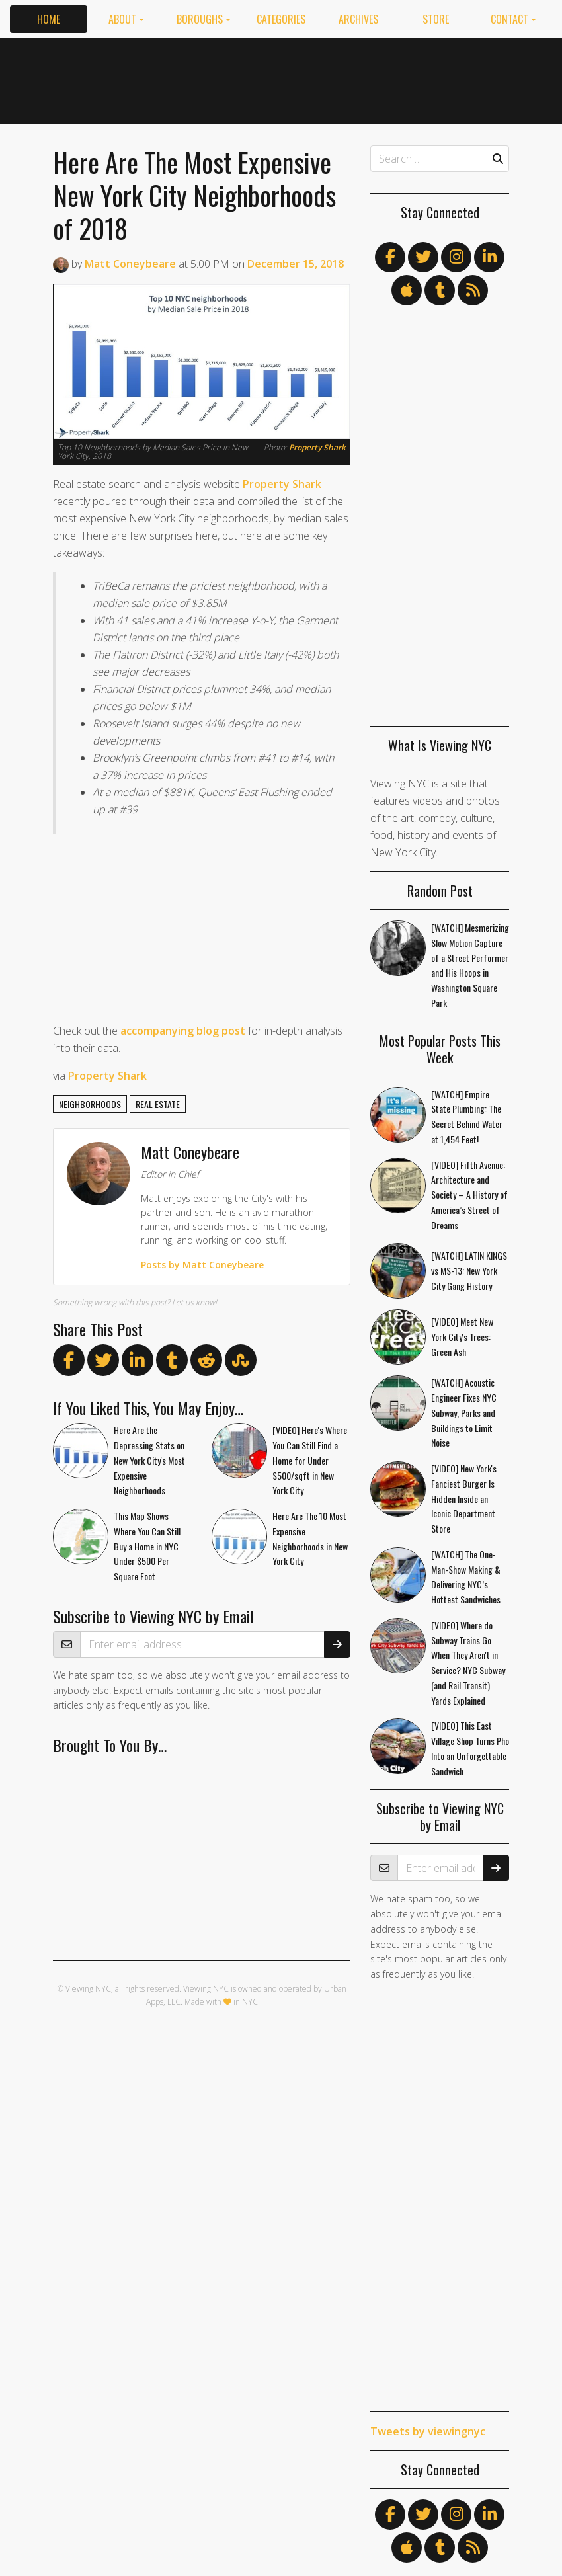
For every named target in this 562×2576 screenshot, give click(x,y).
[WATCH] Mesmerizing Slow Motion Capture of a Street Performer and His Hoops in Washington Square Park (470, 965)
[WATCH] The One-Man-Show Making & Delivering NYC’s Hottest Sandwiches (466, 1576)
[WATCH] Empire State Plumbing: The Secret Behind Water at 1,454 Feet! (466, 1116)
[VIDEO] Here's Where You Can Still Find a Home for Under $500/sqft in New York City (309, 1460)
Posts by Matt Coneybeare (202, 1264)
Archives (358, 19)
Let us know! (194, 1302)
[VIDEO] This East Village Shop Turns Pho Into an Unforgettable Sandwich (470, 1747)
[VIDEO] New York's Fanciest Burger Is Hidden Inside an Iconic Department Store (464, 1498)
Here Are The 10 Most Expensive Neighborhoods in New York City (310, 1538)
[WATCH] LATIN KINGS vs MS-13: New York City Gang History (469, 1270)
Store (435, 19)
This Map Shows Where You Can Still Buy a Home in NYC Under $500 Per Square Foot (147, 1546)
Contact (509, 19)
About (122, 19)
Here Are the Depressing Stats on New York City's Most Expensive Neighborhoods (149, 1460)
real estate (158, 1104)
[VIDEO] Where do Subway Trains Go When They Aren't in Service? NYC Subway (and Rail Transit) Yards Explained (468, 1662)
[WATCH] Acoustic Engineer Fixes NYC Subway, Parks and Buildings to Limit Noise (464, 1412)
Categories (281, 19)
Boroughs (200, 19)
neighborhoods (90, 1104)
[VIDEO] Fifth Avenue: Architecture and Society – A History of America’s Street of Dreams (469, 1195)
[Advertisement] (400, 78)
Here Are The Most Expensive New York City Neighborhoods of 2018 (194, 195)
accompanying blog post (182, 1031)
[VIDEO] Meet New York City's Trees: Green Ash (462, 1336)
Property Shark (317, 447)
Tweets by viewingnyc (427, 2431)
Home (48, 19)
